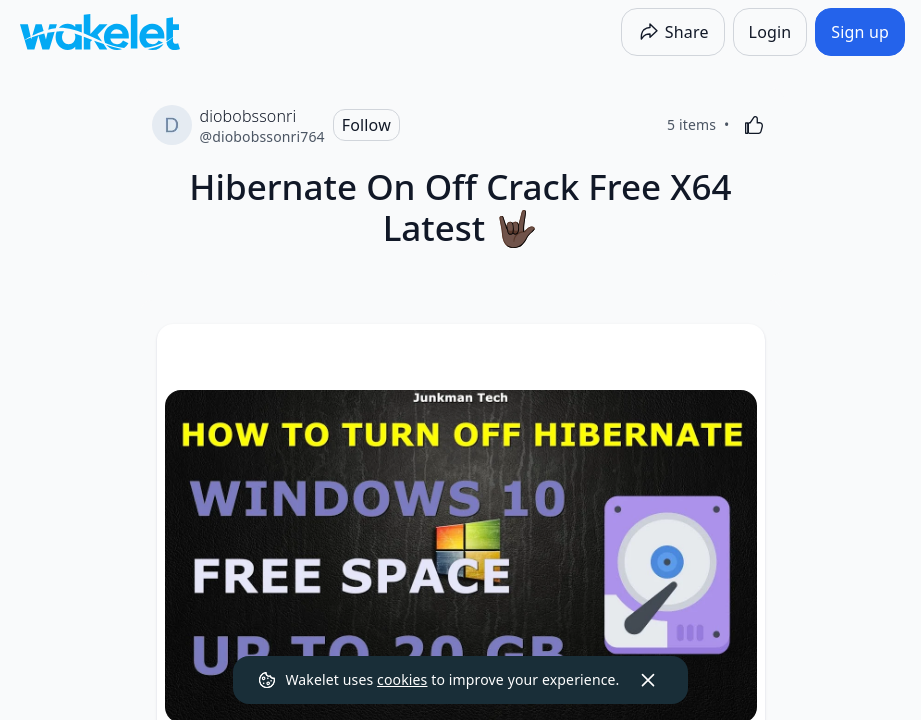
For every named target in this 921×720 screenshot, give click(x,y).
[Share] (673, 32)
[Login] (770, 32)
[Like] (754, 125)
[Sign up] (860, 32)
